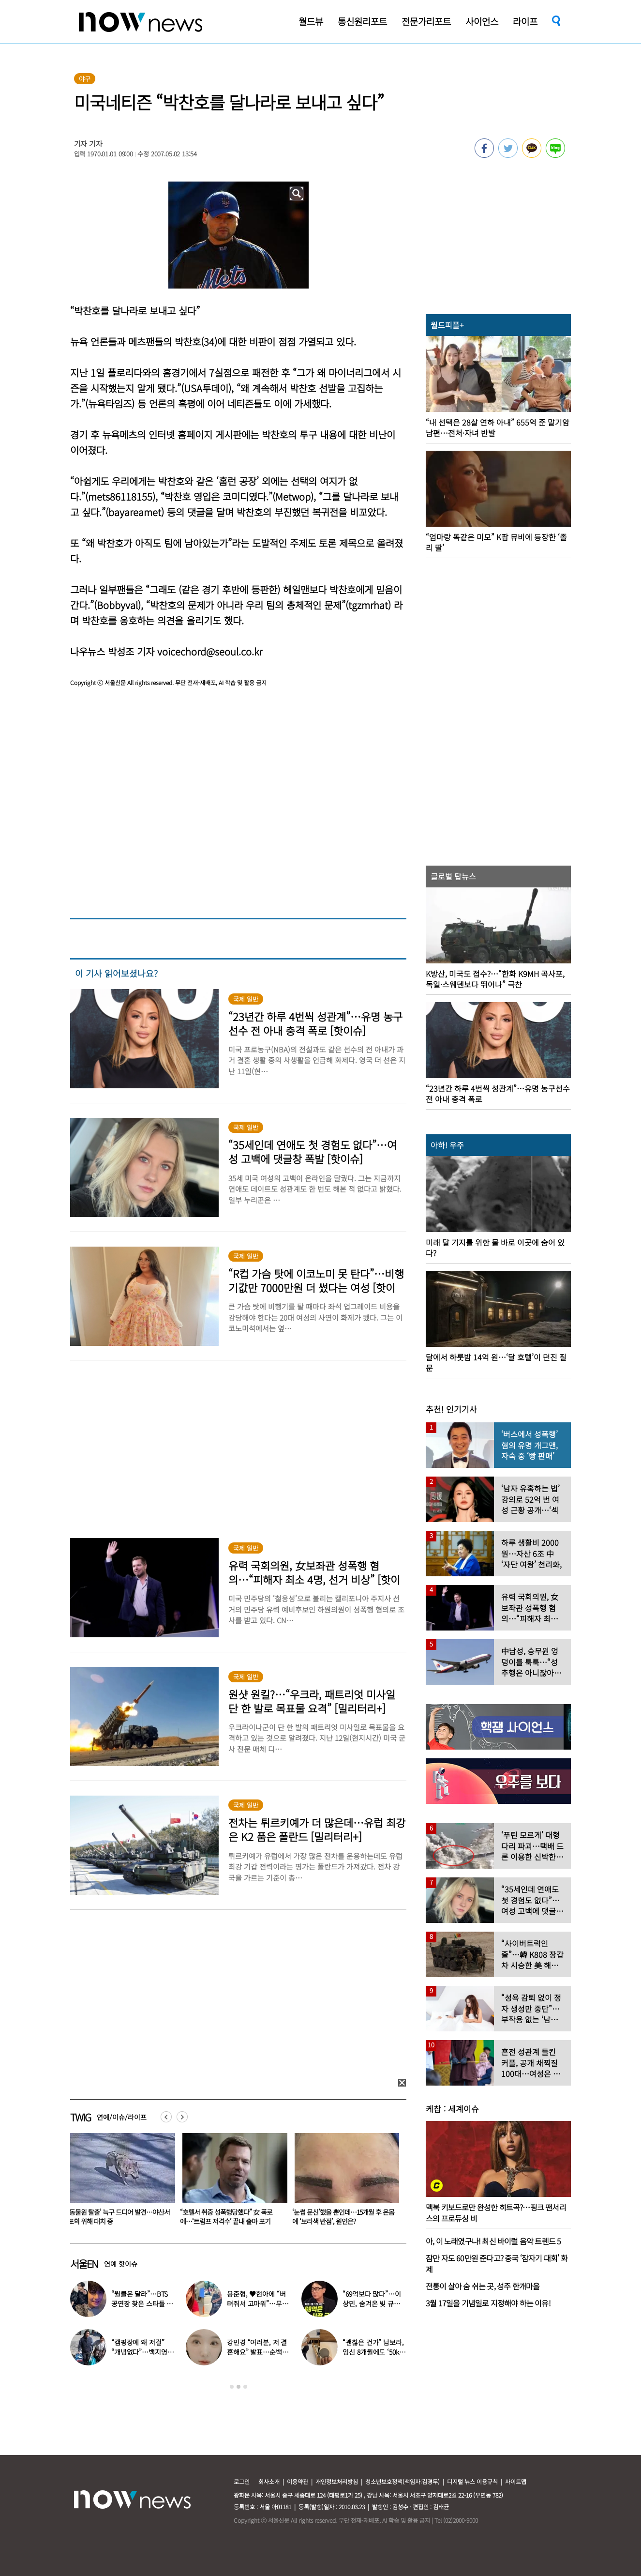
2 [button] (238, 2387)
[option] (119, 2182)
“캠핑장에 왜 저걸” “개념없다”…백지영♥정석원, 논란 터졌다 (142, 2351)
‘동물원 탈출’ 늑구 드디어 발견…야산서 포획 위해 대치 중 (231, 2216)
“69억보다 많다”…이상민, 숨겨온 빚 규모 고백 (372, 2303)
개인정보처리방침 (336, 2481)
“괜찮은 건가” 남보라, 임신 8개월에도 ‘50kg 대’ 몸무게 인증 (373, 2351)
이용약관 (297, 2481)
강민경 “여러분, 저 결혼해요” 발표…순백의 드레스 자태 (257, 2351)
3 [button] (245, 2387)
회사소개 (269, 2481)
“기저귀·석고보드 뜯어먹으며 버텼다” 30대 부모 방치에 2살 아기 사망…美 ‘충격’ (118, 2221)
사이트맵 (515, 2481)
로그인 (242, 2481)
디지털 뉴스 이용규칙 (472, 2481)
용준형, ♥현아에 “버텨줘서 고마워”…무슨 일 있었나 (257, 2303)
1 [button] (232, 2387)
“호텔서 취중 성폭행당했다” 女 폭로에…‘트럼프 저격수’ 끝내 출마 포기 (338, 2216)
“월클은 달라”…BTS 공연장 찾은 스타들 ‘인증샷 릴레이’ (143, 2303)
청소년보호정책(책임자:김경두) (402, 2481)
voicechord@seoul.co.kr (209, 651)
